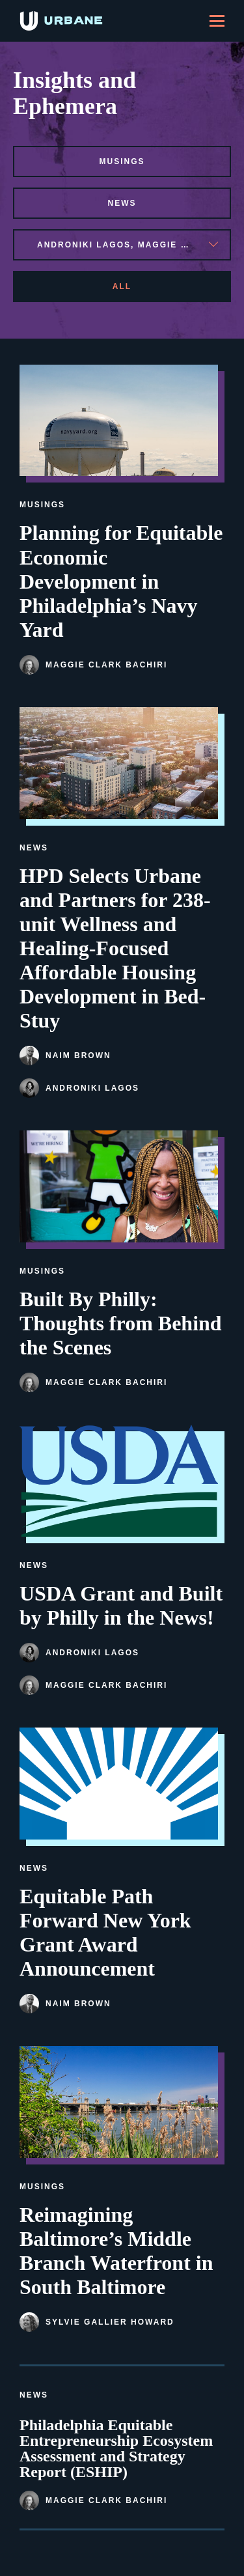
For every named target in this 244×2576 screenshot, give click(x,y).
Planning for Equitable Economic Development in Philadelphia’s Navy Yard (121, 581)
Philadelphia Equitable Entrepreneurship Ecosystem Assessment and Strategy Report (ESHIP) (116, 2448)
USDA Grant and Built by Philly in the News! (121, 1605)
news (122, 203)
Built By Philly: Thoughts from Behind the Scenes (121, 1323)
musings (121, 161)
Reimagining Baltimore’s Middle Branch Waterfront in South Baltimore (116, 2251)
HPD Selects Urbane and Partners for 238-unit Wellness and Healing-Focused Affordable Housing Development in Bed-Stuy (115, 948)
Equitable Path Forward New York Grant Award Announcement (105, 1932)
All (122, 286)
